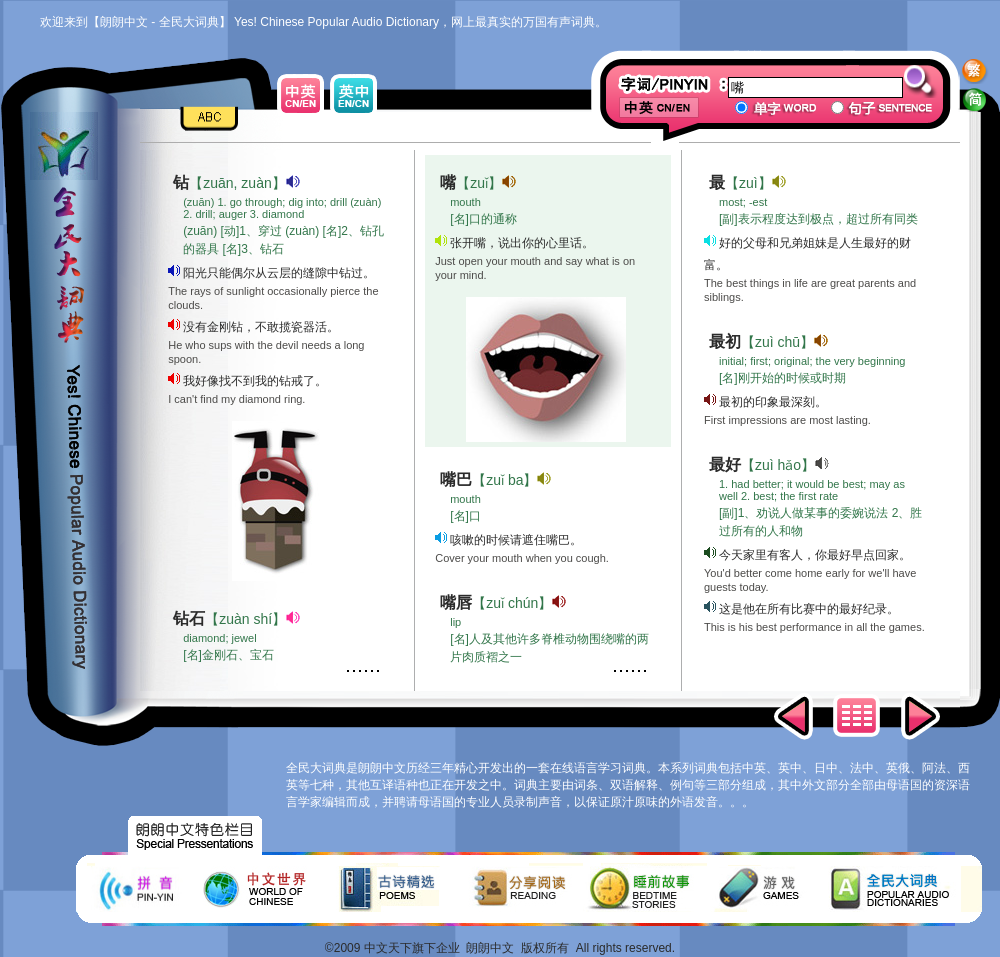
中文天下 (388, 948)
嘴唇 (456, 602)
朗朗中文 (490, 948)
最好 (725, 464)
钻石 (189, 618)
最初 (725, 341)
